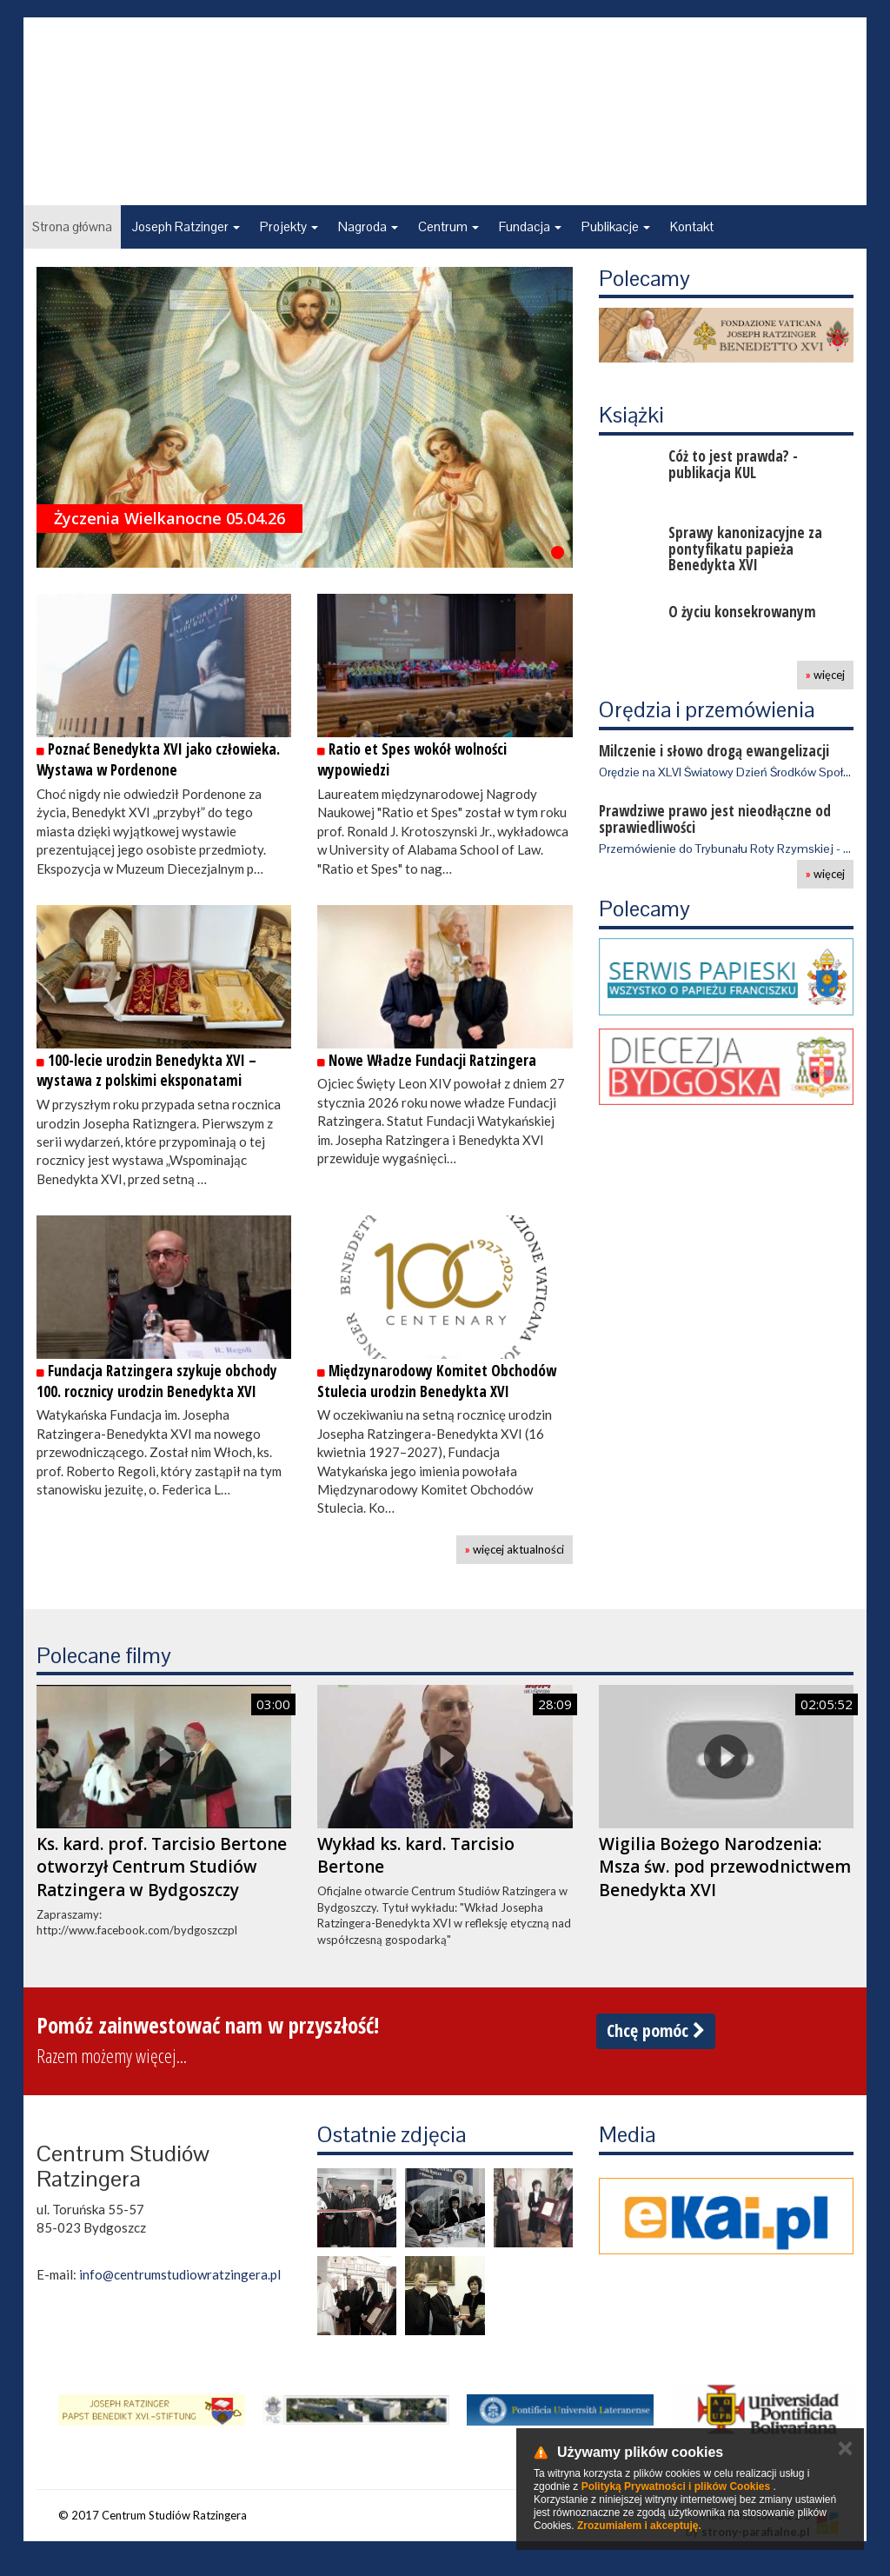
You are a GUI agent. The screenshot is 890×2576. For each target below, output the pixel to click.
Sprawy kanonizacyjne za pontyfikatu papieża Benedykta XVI (745, 549)
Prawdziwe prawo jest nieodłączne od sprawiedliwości (715, 819)
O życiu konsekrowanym (742, 612)
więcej (825, 675)
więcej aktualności (514, 1549)
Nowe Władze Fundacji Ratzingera (426, 1060)
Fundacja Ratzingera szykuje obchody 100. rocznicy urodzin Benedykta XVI (157, 1381)
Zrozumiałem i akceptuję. (639, 2525)
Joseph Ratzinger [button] (186, 226)
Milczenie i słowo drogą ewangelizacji (714, 751)
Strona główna (72, 226)
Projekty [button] (289, 226)
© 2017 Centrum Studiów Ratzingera (152, 2515)
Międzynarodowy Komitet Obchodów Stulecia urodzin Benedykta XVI (436, 1381)
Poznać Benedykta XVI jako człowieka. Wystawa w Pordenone (158, 759)
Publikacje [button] (615, 226)
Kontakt (692, 226)
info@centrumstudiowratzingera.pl (180, 2274)
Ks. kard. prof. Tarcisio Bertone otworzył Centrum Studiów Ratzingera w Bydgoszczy (162, 1867)
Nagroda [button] (368, 226)
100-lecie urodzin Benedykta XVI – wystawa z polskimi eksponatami (146, 1070)
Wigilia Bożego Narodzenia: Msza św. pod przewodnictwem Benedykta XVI (725, 1867)
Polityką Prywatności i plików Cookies (675, 2486)
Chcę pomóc (656, 2030)
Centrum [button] (448, 226)
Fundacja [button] (530, 226)
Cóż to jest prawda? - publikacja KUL (733, 464)
